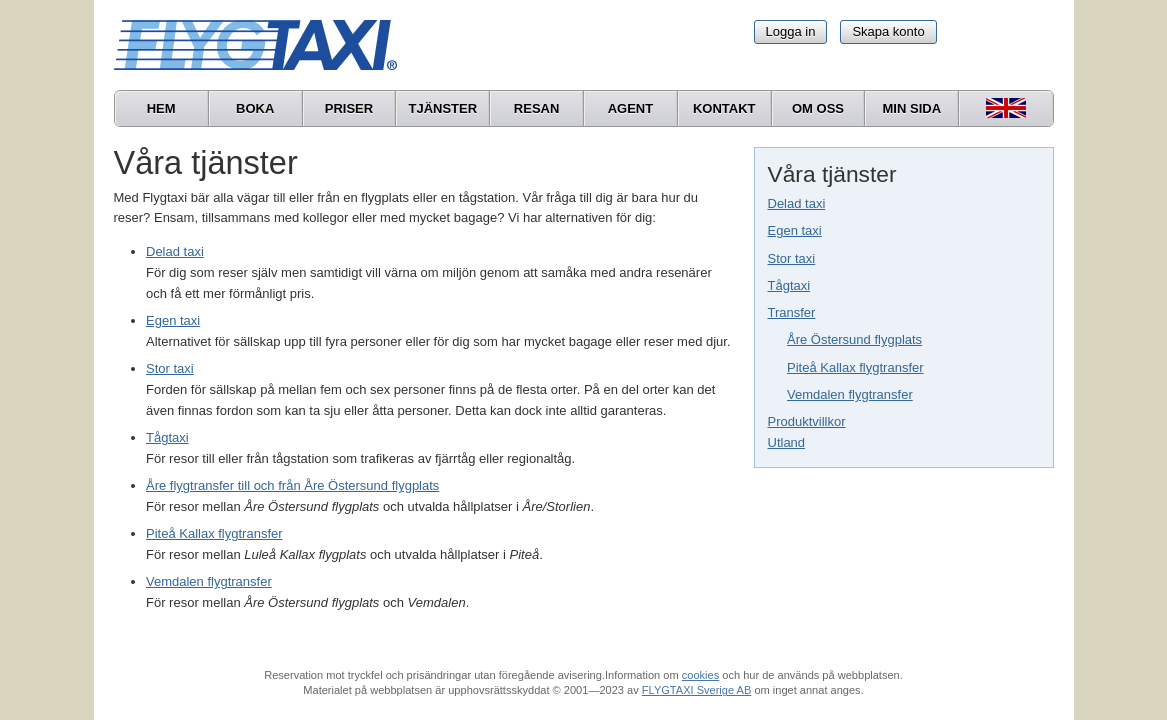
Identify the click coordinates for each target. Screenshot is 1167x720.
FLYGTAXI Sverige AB (697, 690)
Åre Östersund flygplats (854, 339)
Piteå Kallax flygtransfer (855, 367)
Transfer (792, 312)
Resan (537, 108)
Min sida (912, 108)
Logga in (791, 31)
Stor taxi (792, 258)
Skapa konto (888, 31)
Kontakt (724, 108)
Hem (161, 108)
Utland (787, 442)
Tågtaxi (789, 285)
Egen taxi (795, 230)
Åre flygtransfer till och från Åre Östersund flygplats (292, 485)
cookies (700, 675)
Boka (255, 108)
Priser (349, 108)
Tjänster (442, 108)
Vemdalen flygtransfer (850, 394)
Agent (631, 108)
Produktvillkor (807, 421)
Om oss (818, 108)
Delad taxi (797, 203)
